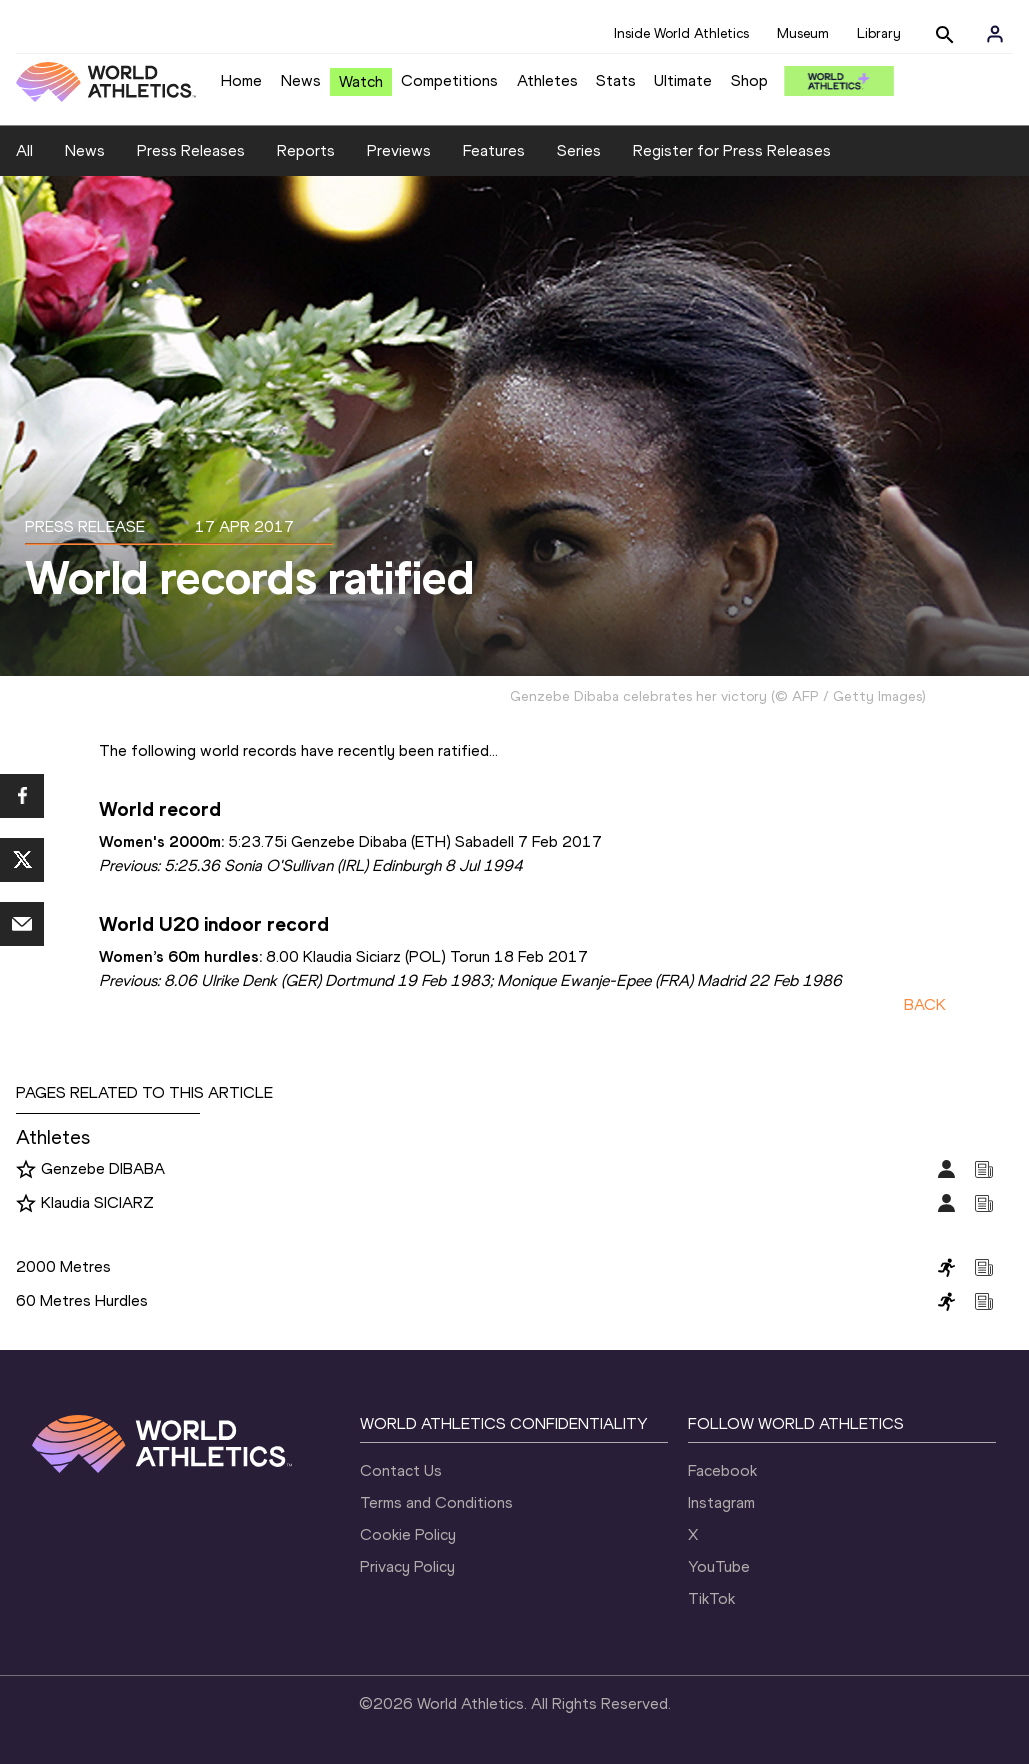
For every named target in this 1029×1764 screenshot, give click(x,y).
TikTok (711, 1598)
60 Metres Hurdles (82, 1300)
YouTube (719, 1566)
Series (579, 150)
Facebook (722, 1470)
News (301, 80)
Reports (306, 150)
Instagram (721, 1502)
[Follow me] (26, 1170)
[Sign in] (995, 34)
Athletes (547, 80)
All (24, 150)
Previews (399, 150)
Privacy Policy (407, 1566)
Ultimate (683, 80)
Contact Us (401, 1470)
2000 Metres (63, 1266)
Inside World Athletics (681, 33)
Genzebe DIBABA (103, 1168)
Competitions (449, 80)
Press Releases (191, 150)
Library (879, 33)
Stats (616, 80)
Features (494, 150)
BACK (925, 1004)
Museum (803, 33)
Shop (749, 80)
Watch (361, 81)
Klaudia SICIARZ (97, 1202)
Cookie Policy (408, 1534)
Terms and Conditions (436, 1502)
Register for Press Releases (732, 150)
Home (241, 80)
